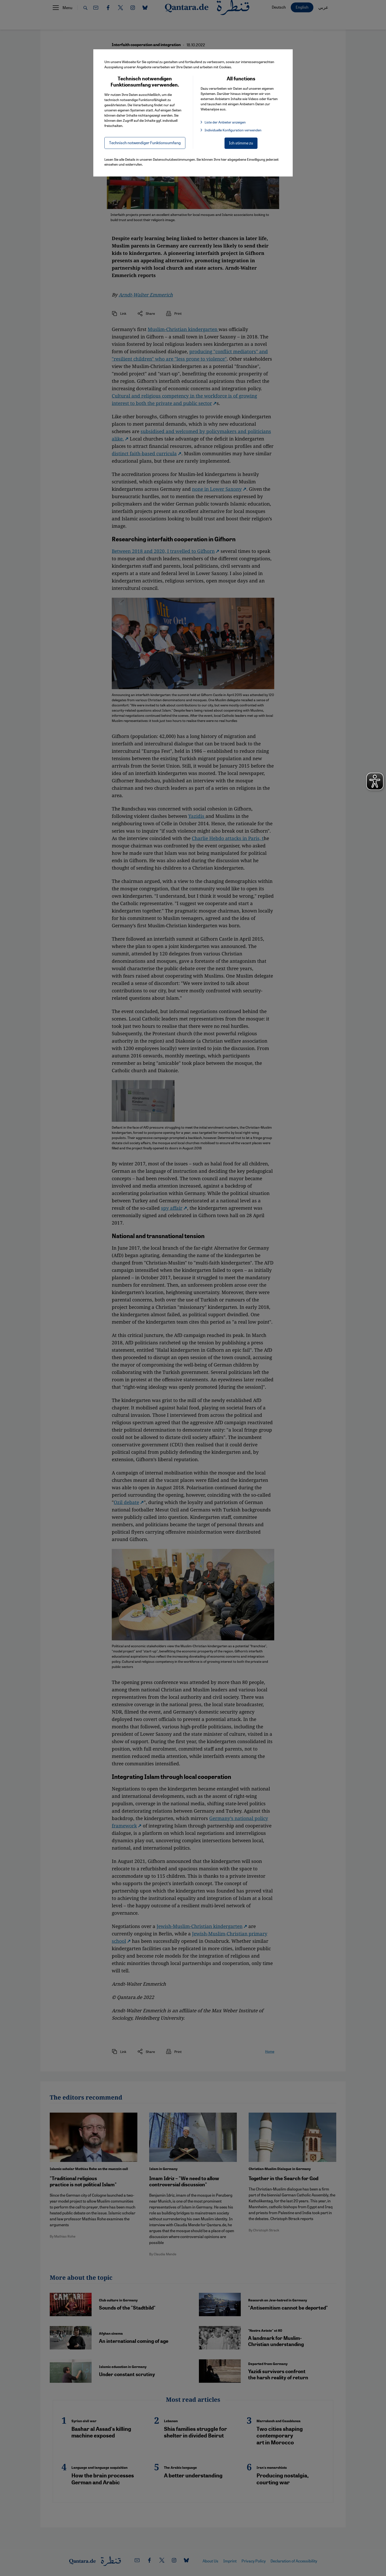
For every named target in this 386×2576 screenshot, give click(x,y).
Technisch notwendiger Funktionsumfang (145, 142)
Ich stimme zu (241, 142)
